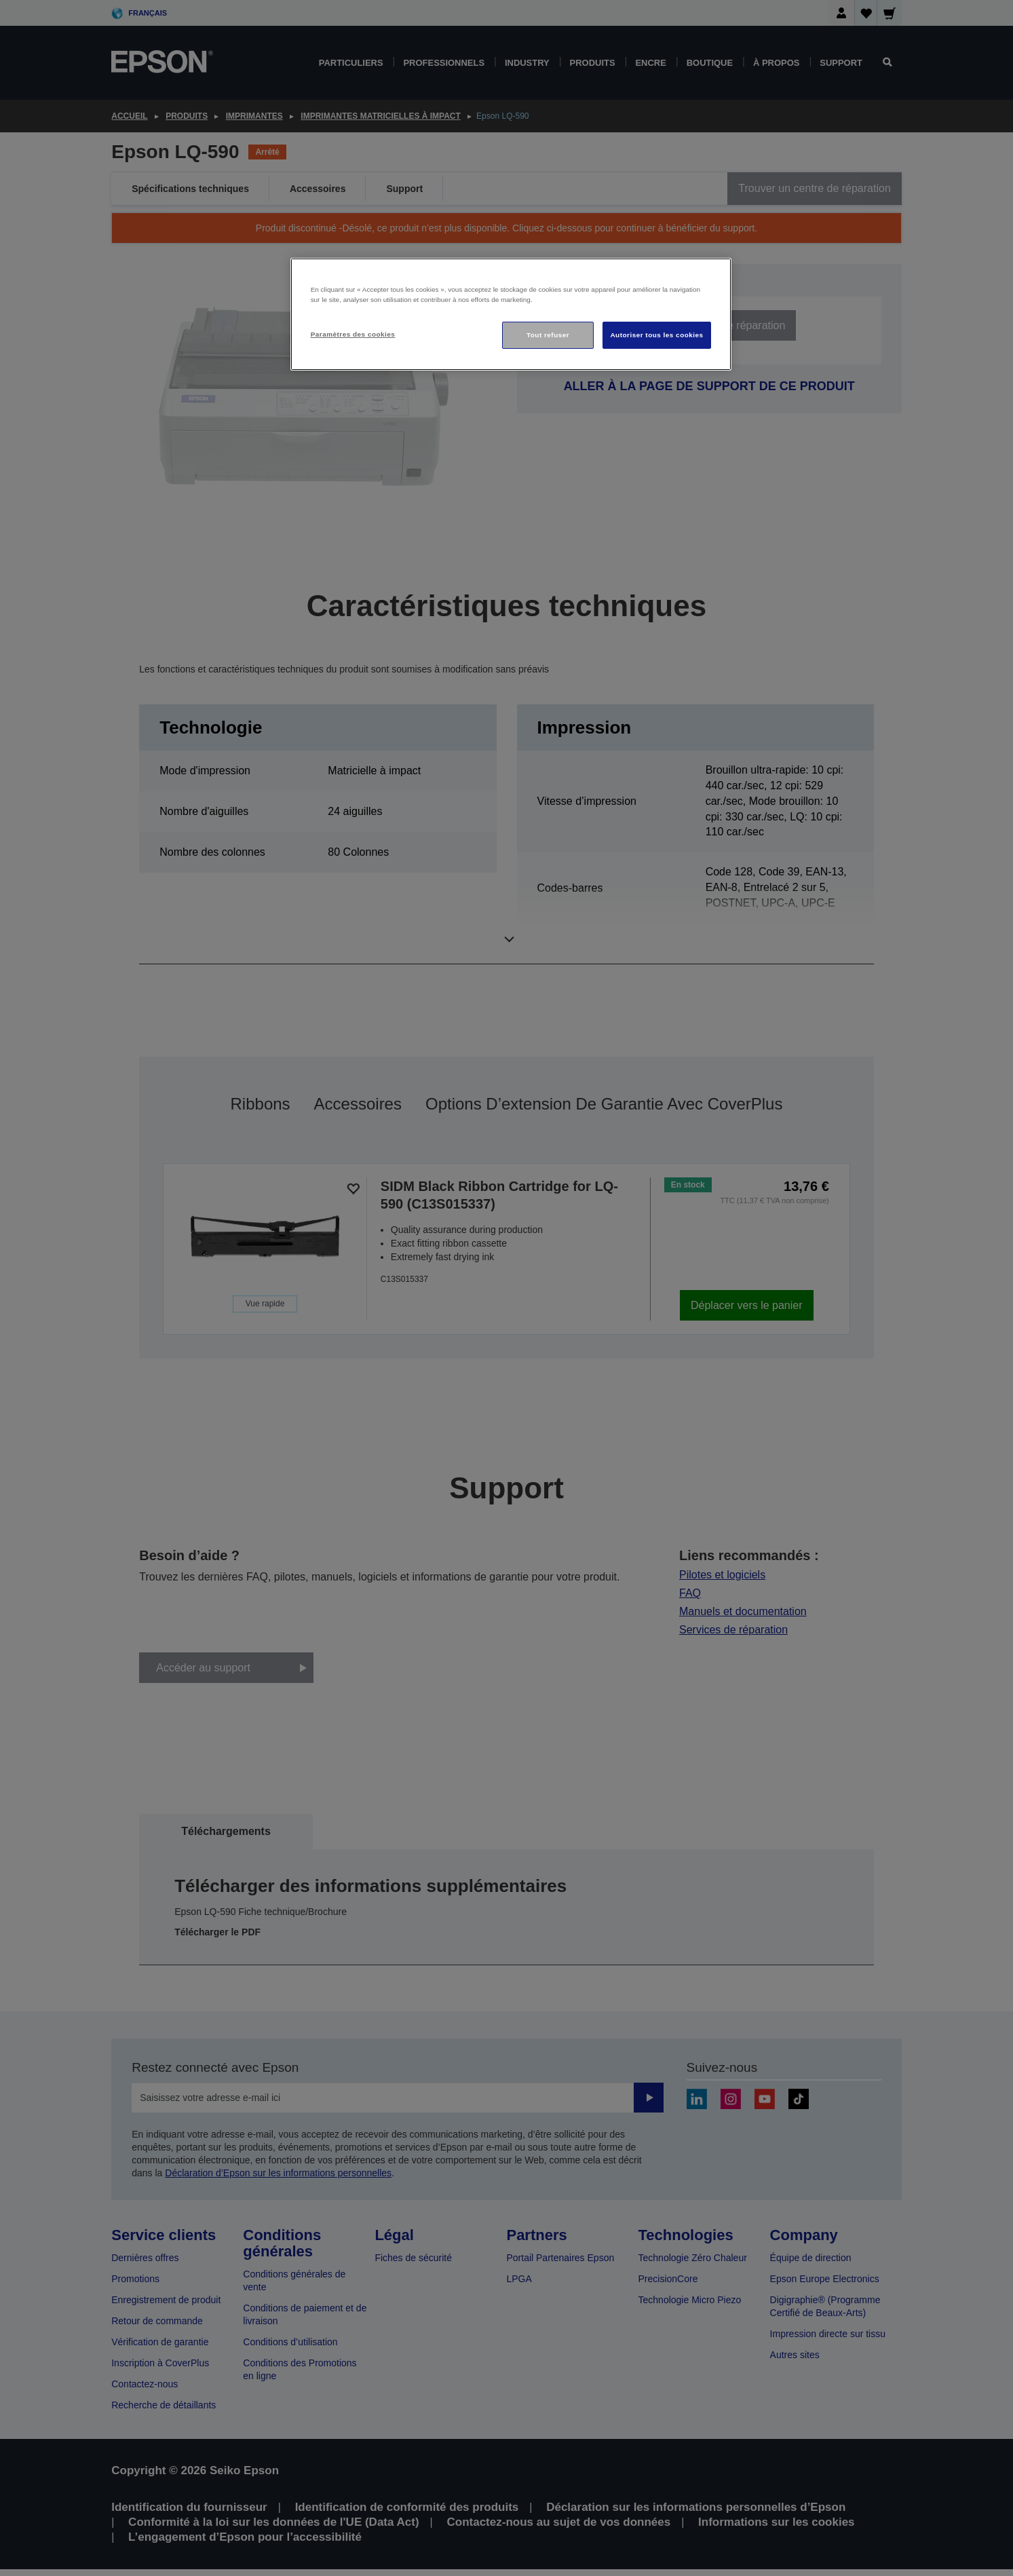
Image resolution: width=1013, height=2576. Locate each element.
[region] (510, 314)
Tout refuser (548, 335)
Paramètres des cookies (353, 334)
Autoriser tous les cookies (656, 335)
